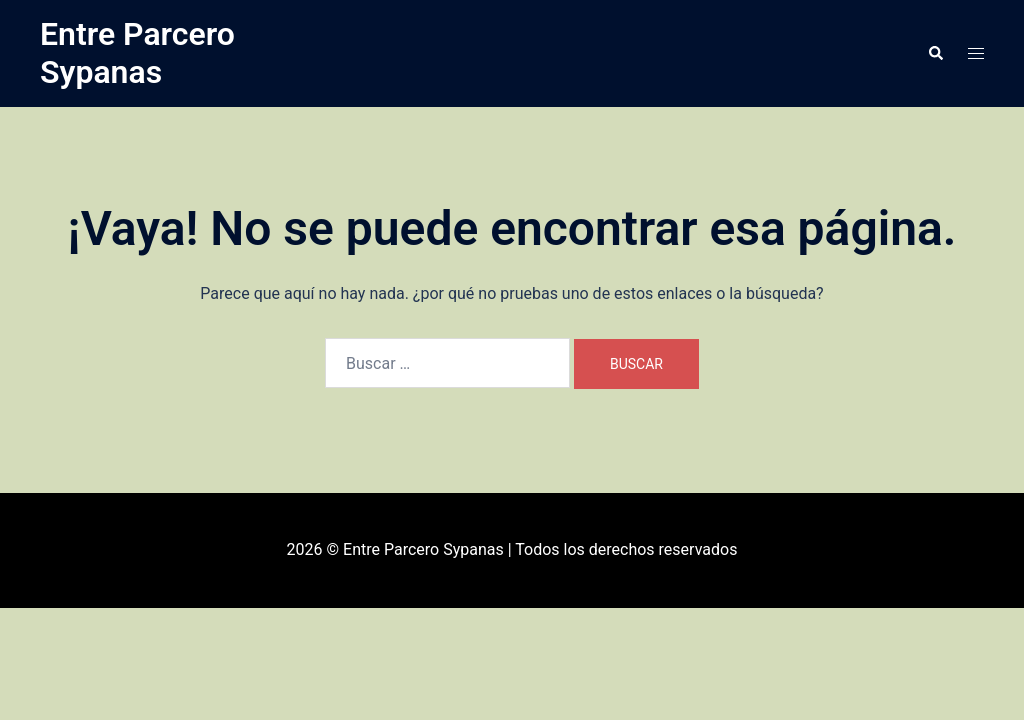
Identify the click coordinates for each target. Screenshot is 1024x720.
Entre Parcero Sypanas (137, 53)
